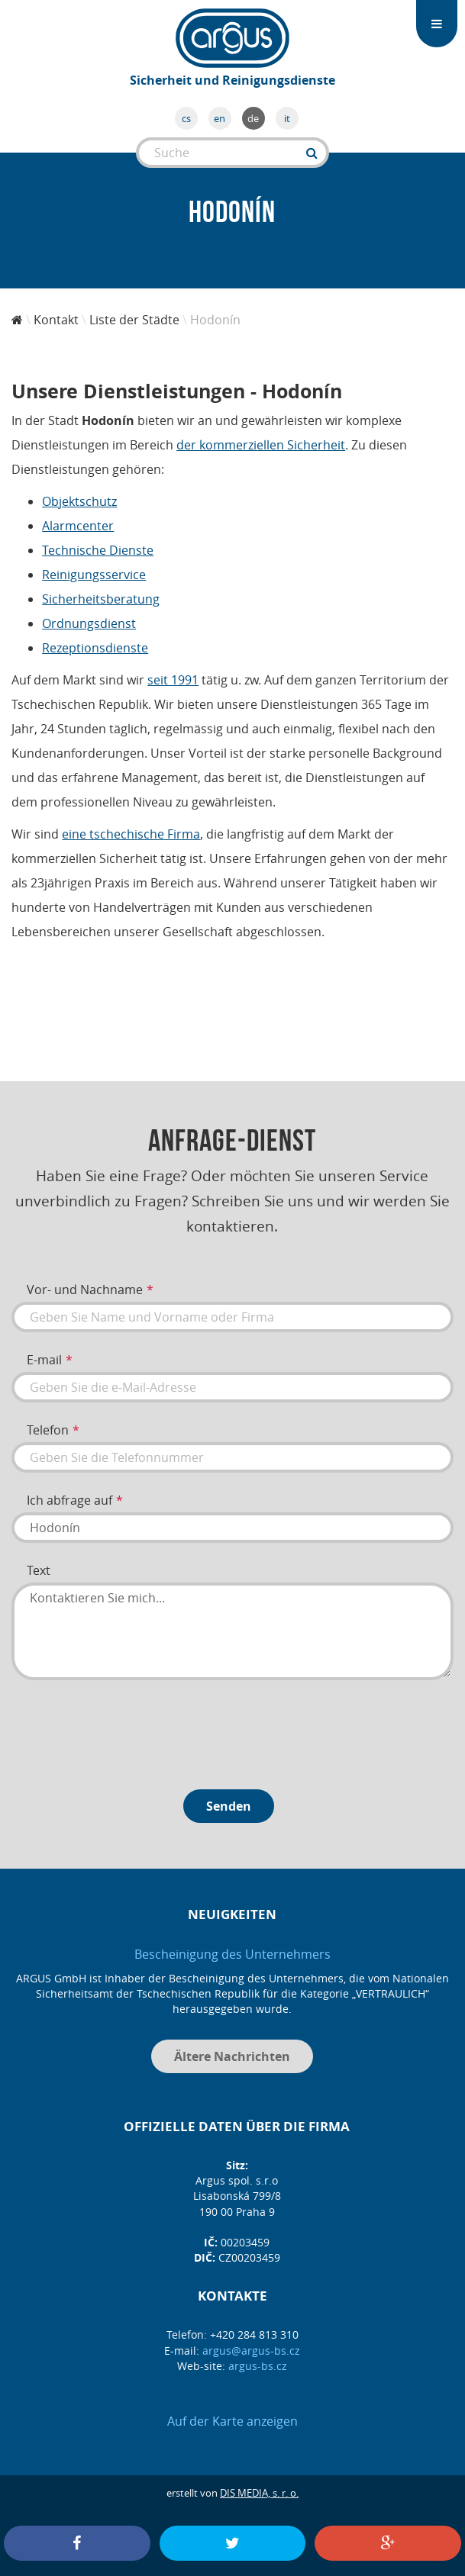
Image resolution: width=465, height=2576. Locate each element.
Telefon (48, 1430)
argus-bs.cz (257, 2366)
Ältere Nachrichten (232, 2056)
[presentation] (127, 1729)
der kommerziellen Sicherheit (260, 444)
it (287, 118)
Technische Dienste (97, 550)
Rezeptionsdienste (95, 647)
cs (186, 118)
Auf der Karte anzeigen (232, 2421)
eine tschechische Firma (131, 834)
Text (38, 1570)
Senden (228, 1806)
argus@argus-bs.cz (251, 2350)
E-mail (44, 1359)
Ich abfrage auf (69, 1500)
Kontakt (56, 319)
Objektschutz (79, 501)
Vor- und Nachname (85, 1289)
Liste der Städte (134, 319)
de (253, 118)
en (219, 118)
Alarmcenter (78, 525)
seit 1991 (173, 679)
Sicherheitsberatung (101, 599)
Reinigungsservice (94, 574)
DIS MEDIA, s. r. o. (259, 2493)
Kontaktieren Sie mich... (232, 1631)
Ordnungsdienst (89, 623)
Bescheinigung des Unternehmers (232, 1954)
